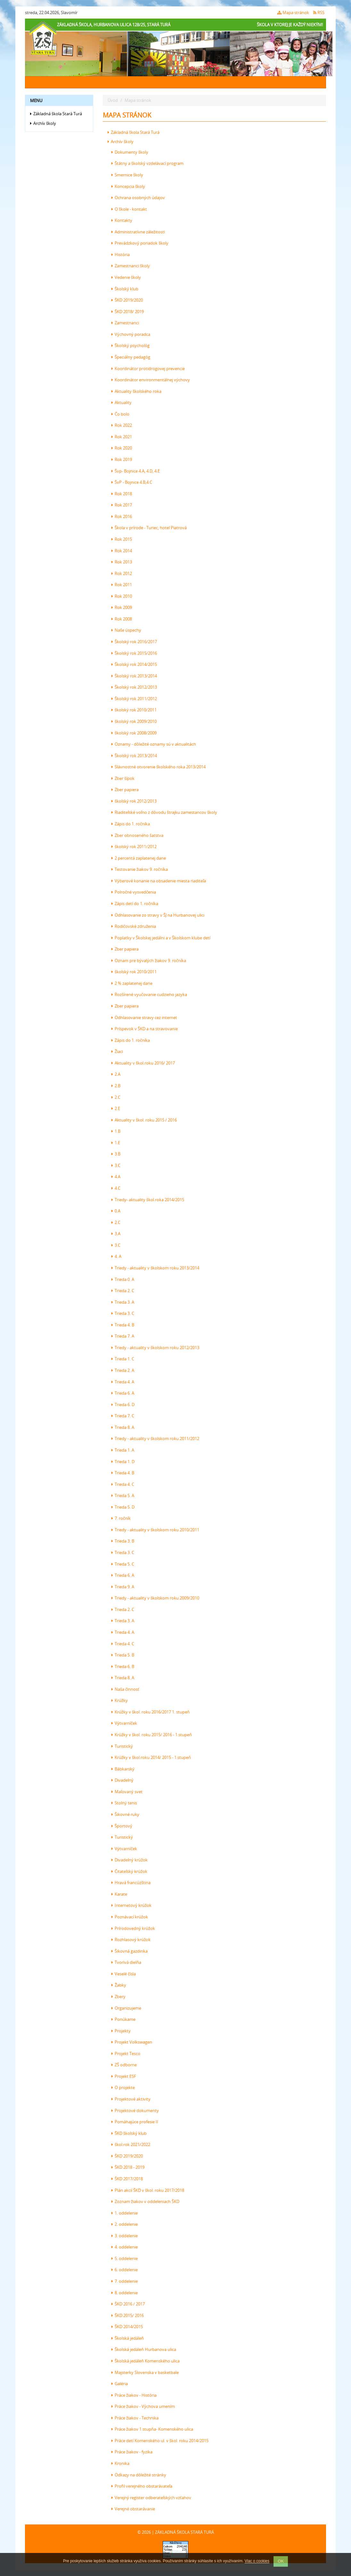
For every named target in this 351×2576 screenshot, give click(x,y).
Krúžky (119, 1700)
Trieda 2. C (122, 1290)
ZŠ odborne (124, 2065)
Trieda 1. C (122, 1359)
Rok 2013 (121, 562)
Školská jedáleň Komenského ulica (145, 2361)
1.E (115, 1143)
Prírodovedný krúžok (133, 1928)
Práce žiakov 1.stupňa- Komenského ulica (152, 2429)
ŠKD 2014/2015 (127, 2326)
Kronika (120, 2463)
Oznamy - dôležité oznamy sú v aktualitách (153, 744)
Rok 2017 (121, 505)
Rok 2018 (121, 494)
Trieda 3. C (122, 1313)
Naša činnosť (125, 1689)
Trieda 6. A (122, 1393)
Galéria (119, 2383)
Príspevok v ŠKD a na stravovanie (144, 1029)
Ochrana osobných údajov (138, 197)
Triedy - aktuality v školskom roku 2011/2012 (155, 1438)
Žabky (118, 1985)
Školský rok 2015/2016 (134, 653)
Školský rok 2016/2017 (134, 641)
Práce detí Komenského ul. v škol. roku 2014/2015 (159, 2440)
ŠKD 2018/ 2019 (127, 311)
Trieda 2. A (122, 1370)
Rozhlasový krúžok (131, 1939)
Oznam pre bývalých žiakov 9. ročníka (148, 960)
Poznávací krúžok (129, 1917)
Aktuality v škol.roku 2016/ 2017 (143, 1063)
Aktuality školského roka (136, 391)
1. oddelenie (124, 2213)
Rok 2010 (121, 596)
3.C (115, 1165)
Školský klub (124, 289)
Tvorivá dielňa (126, 1962)
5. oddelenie (124, 2258)
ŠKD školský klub (129, 2133)
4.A (115, 1176)
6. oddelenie (124, 2269)
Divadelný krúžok (129, 1860)
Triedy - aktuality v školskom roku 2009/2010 (155, 1598)
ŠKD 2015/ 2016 (127, 2315)
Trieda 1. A (122, 1450)
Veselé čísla (123, 1974)
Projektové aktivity (131, 2099)
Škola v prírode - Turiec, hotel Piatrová (149, 528)
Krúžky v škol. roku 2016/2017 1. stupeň (150, 1712)
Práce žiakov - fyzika (131, 2452)
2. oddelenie (124, 2224)
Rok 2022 (121, 425)
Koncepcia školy (128, 186)
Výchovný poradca (130, 334)
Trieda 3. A (122, 1302)
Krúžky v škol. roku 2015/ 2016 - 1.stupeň (151, 1735)
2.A (115, 1074)
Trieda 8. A (122, 1427)
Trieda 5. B (122, 1655)
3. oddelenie (124, 2236)
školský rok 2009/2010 (134, 721)
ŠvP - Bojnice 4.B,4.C (131, 482)
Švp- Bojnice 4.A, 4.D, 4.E (135, 471)
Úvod (113, 100)
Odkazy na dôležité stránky (138, 2475)
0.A (115, 1211)
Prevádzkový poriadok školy (139, 243)
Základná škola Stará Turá (56, 114)
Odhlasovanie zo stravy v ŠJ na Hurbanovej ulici (157, 915)
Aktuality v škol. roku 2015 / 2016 (144, 1120)
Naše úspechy (126, 630)
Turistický (122, 1746)
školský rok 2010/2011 (134, 710)
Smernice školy (127, 175)
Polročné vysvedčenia (133, 892)
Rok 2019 (121, 459)
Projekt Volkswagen (131, 2042)
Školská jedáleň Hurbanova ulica (143, 2349)
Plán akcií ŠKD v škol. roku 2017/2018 (147, 2190)
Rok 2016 (121, 516)
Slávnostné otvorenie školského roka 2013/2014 (158, 767)
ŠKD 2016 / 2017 (128, 2304)
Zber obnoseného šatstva (137, 835)
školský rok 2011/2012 (134, 846)
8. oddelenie (124, 2293)
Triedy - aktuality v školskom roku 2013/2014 (155, 1268)
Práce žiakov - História (134, 2395)
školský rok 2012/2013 (134, 801)
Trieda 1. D (123, 1461)
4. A (116, 1256)
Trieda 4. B (122, 1325)
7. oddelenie (124, 2281)
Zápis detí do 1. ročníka (134, 903)
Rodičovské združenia (133, 926)
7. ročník (121, 1518)
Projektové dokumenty (135, 2110)
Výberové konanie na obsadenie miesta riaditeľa (158, 881)
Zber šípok (123, 778)
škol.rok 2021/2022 (130, 2144)
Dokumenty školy (129, 152)
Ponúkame (123, 2019)
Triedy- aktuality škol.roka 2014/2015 (147, 1200)
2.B (115, 1086)
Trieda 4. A (122, 1382)
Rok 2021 (121, 437)
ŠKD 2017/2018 (127, 2179)
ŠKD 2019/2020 (127, 300)
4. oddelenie (124, 2247)
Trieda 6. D (123, 1404)
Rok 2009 (121, 607)
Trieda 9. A (122, 1587)
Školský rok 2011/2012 (134, 698)
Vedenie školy (126, 277)
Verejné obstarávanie (133, 2509)
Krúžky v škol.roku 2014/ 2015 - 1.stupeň (151, 1757)
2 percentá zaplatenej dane (138, 858)
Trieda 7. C (122, 1416)
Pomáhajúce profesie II (134, 2122)
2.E (115, 1108)
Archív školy (43, 123)
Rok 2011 (121, 584)
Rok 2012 (121, 573)
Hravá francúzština (131, 1882)
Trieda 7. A (122, 1336)
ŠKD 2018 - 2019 (127, 2167)
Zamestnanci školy (130, 266)
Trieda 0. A (122, 1279)
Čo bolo (120, 414)
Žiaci (117, 1051)
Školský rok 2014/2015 (134, 664)
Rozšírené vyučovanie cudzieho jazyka (149, 994)
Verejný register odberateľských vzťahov (151, 2497)
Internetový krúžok (131, 1905)
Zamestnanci (125, 323)
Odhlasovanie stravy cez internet (144, 1017)
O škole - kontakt (129, 209)
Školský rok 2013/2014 (134, 676)
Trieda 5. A (122, 1495)
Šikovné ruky (125, 1814)
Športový (121, 1826)
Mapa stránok (293, 12)
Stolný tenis (124, 1803)
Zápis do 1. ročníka (130, 824)
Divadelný (122, 1780)
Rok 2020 (121, 448)
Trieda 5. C (122, 1564)
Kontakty (121, 220)
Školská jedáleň (127, 2338)
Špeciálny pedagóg (130, 357)
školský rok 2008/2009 (134, 733)
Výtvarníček (124, 1723)
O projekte (123, 2087)
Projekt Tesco (125, 2053)
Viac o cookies (257, 2561)
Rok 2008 (121, 619)
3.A (115, 1233)
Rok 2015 (121, 539)
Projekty (121, 2031)
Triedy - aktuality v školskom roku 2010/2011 (155, 1530)
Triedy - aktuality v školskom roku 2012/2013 (155, 1347)
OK (281, 2561)
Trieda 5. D (123, 1507)
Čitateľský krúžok (129, 1871)
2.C (115, 1097)
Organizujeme (126, 2008)
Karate (119, 1894)
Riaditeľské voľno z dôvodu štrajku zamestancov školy (164, 812)
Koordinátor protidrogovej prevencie (148, 368)
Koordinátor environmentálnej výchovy (150, 380)
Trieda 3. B (122, 1541)
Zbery (118, 1996)
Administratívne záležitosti (138, 232)
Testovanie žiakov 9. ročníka (139, 869)
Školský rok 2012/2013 (134, 687)
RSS (318, 12)
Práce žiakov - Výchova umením (143, 2406)
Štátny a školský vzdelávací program (147, 163)
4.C (115, 1188)
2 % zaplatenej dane (131, 983)
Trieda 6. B (122, 1666)
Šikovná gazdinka (129, 1951)
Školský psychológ (130, 345)
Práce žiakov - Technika (135, 2418)
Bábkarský (123, 1769)
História (120, 254)
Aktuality (121, 402)
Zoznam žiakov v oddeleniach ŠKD (145, 2201)
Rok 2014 (121, 551)
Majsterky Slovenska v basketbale (145, 2372)
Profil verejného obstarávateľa (141, 2486)
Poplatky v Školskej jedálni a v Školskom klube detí (160, 938)
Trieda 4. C (122, 1484)
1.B (115, 1131)
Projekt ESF (123, 2076)
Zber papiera (125, 789)
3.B (115, 1154)
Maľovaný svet (127, 1791)
